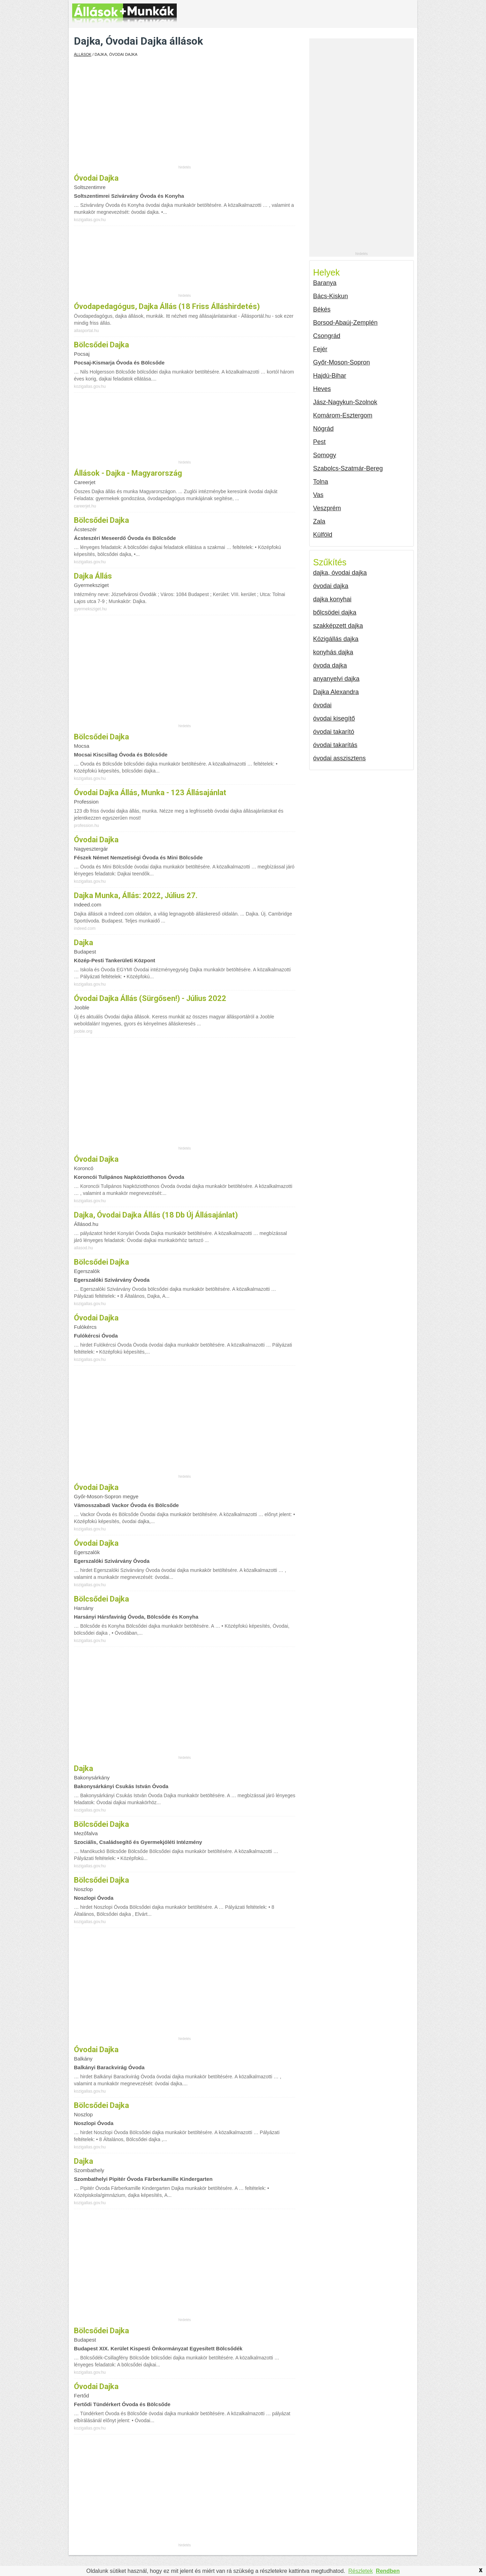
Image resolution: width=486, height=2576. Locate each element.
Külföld (322, 534)
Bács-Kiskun (330, 296)
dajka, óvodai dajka (340, 572)
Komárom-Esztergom (342, 415)
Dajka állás (93, 576)
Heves (322, 388)
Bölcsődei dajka (101, 1599)
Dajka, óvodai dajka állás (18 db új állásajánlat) (156, 1215)
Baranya (324, 282)
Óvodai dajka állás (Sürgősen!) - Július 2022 (150, 998)
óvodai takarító (333, 731)
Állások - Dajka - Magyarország (128, 473)
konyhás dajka (333, 652)
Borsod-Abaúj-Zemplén (345, 322)
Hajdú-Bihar (329, 375)
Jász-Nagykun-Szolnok (345, 402)
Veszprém (327, 508)
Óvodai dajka (96, 1487)
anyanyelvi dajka (336, 678)
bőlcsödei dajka (334, 612)
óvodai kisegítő (334, 718)
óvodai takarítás (335, 744)
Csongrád (326, 335)
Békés (322, 309)
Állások (82, 54)
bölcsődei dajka (101, 344)
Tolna (320, 481)
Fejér (320, 349)
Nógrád (323, 428)
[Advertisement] (184, 116)
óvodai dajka (96, 178)
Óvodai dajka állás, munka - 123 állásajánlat (150, 792)
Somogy (324, 455)
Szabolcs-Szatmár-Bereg (348, 468)
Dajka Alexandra (336, 691)
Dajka (83, 942)
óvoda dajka (330, 665)
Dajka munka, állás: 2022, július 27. (136, 895)
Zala (319, 521)
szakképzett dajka (338, 625)
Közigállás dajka (335, 638)
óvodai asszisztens (339, 758)
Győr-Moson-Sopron (341, 362)
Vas (318, 494)
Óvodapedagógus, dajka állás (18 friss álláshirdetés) (167, 306)
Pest (319, 441)
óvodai (322, 705)
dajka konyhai (332, 599)
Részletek (360, 2571)
